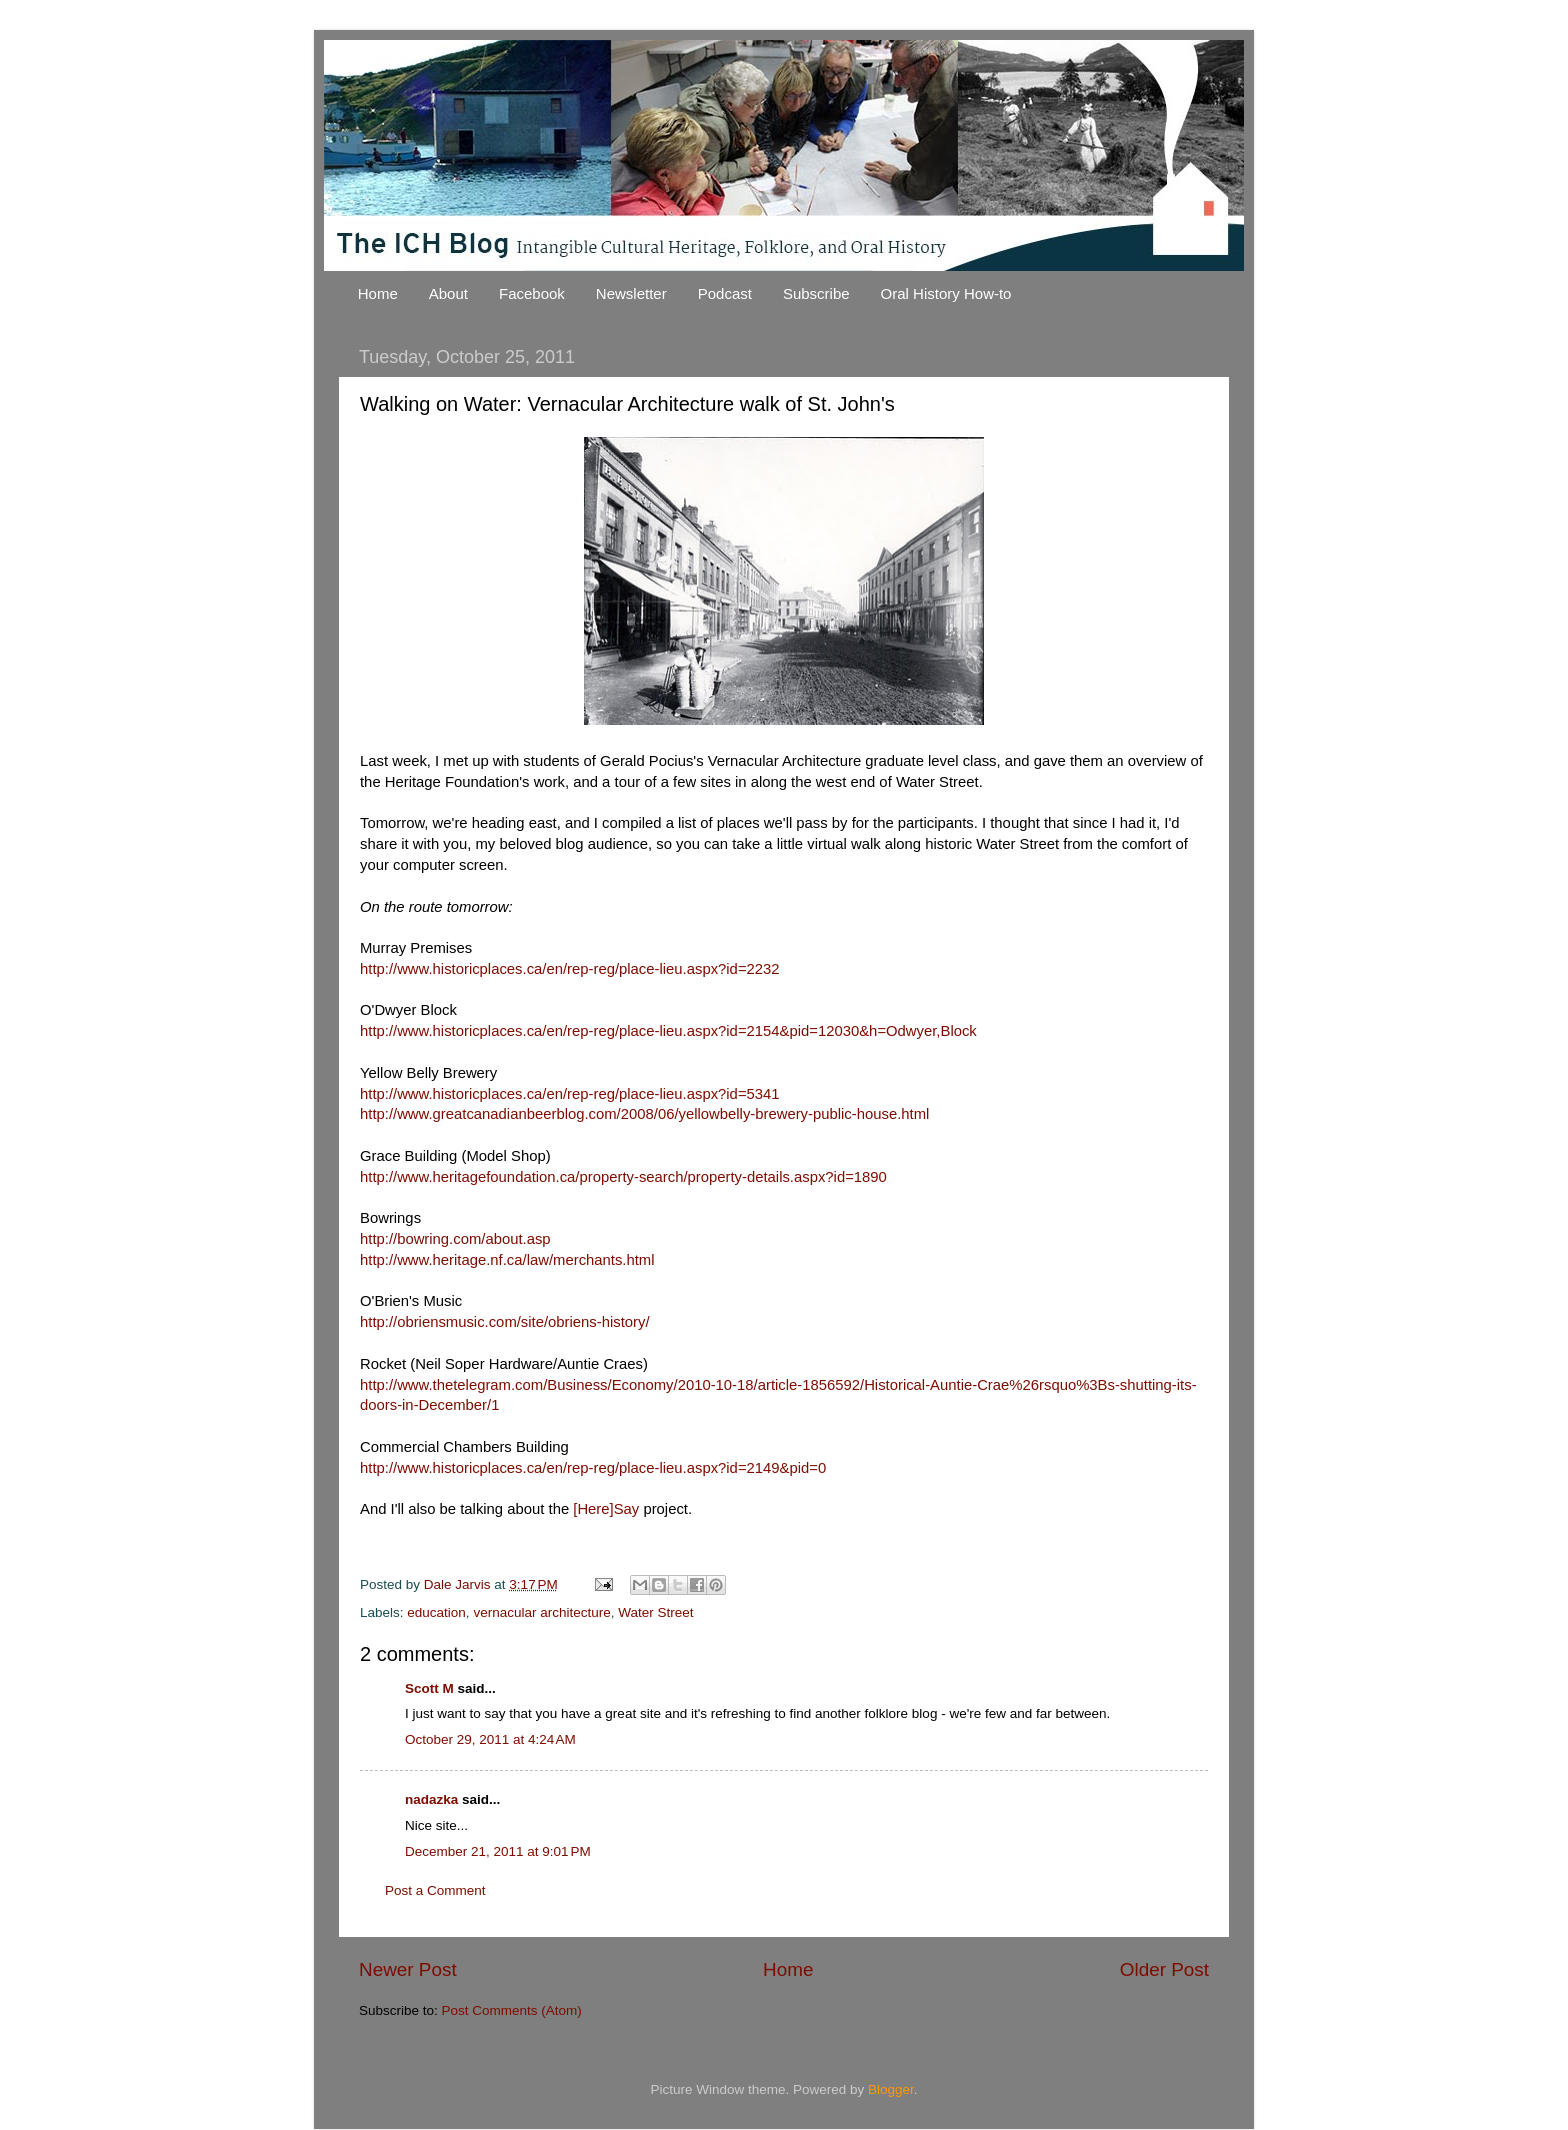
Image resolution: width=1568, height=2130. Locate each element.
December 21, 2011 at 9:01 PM (498, 1851)
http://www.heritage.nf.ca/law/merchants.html (507, 1260)
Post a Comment (435, 1890)
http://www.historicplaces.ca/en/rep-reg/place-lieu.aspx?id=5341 (570, 1094)
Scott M (429, 1688)
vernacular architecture (541, 1612)
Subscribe (816, 293)
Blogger (891, 2089)
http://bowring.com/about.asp (455, 1239)
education (436, 1612)
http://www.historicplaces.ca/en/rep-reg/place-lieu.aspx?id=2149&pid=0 (593, 1468)
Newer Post (408, 1969)
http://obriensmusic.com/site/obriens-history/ (505, 1322)
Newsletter (631, 293)
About (448, 293)
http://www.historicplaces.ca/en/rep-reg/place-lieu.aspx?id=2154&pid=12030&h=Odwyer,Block (668, 1031)
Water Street (655, 1612)
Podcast (725, 293)
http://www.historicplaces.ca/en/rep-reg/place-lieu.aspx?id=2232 (570, 969)
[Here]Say (606, 1509)
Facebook (532, 293)
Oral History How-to (946, 293)
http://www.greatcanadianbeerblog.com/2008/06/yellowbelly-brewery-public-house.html (644, 1114)
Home (378, 293)
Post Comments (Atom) (512, 2010)
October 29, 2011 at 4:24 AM (490, 1739)
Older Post (1164, 1969)
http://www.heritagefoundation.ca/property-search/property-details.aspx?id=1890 (623, 1177)
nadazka (431, 1799)
